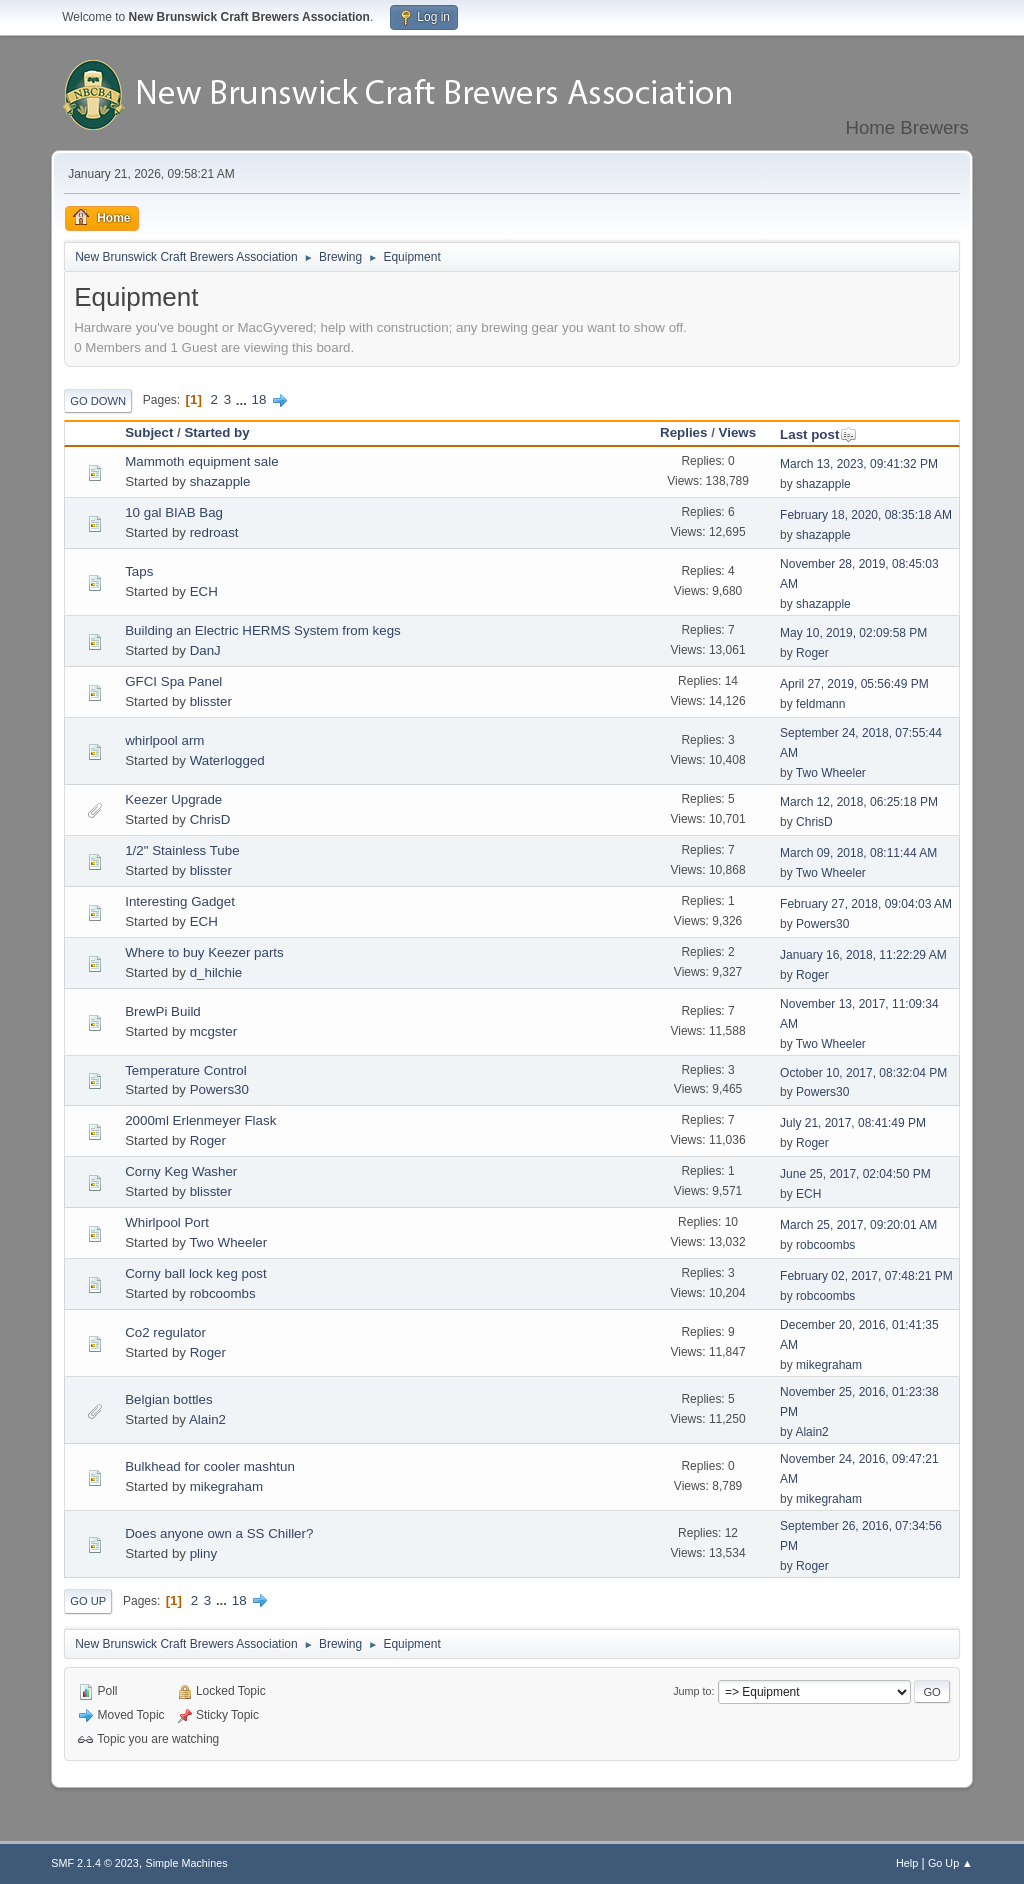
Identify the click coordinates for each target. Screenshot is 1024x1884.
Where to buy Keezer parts (204, 952)
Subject (149, 432)
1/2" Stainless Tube (182, 850)
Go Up (88, 1601)
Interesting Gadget (180, 901)
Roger (812, 653)
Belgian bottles (168, 1399)
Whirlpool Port (167, 1222)
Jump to (692, 1691)
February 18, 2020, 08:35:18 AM (866, 515)
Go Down (98, 401)
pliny (203, 1553)
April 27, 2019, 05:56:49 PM (854, 684)
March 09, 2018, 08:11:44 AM (858, 853)
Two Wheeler (831, 773)
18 (259, 399)
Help (907, 1863)
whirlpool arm (164, 740)
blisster (211, 701)
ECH (204, 591)
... (243, 399)
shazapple (220, 481)
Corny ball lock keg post (196, 1273)
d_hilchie (216, 972)
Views (738, 432)
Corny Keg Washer (181, 1171)
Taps (139, 571)
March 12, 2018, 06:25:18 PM (859, 802)
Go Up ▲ (950, 1863)
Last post (818, 434)
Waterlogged (227, 760)
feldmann (820, 704)
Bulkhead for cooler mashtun (210, 1466)
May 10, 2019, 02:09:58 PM (853, 633)
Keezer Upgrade (173, 799)
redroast (214, 532)
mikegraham (829, 1365)
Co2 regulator (165, 1332)
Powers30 (822, 924)
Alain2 (207, 1419)
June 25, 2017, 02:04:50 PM (855, 1174)
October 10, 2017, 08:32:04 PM (863, 1073)
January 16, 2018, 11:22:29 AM (863, 955)
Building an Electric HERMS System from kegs (263, 630)
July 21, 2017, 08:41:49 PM (853, 1123)
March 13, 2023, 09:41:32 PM (859, 464)
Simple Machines (187, 1863)
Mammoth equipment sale (201, 461)
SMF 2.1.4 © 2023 (95, 1863)
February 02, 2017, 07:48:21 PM (866, 1276)
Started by (216, 432)
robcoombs (825, 1245)
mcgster (213, 1031)
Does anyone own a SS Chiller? (219, 1533)
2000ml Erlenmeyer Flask (200, 1120)
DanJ (205, 650)
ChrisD (210, 819)
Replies (683, 432)
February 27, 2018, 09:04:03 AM (866, 904)
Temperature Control (186, 1070)
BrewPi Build (163, 1011)
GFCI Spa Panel (173, 681)
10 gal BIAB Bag (174, 512)
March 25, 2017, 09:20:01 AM (858, 1225)
